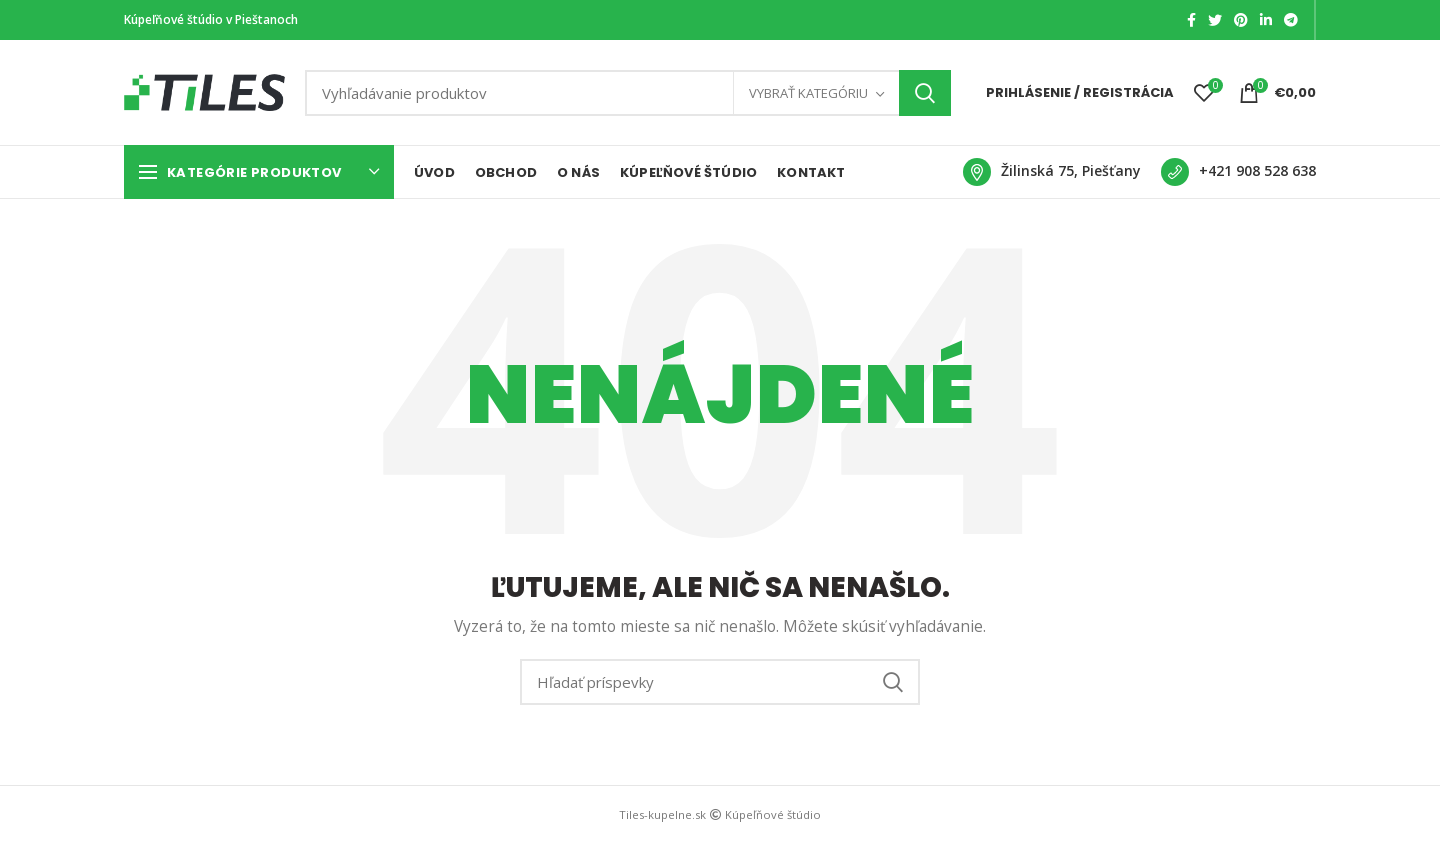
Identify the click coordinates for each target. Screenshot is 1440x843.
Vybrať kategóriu (808, 93)
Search (925, 93)
